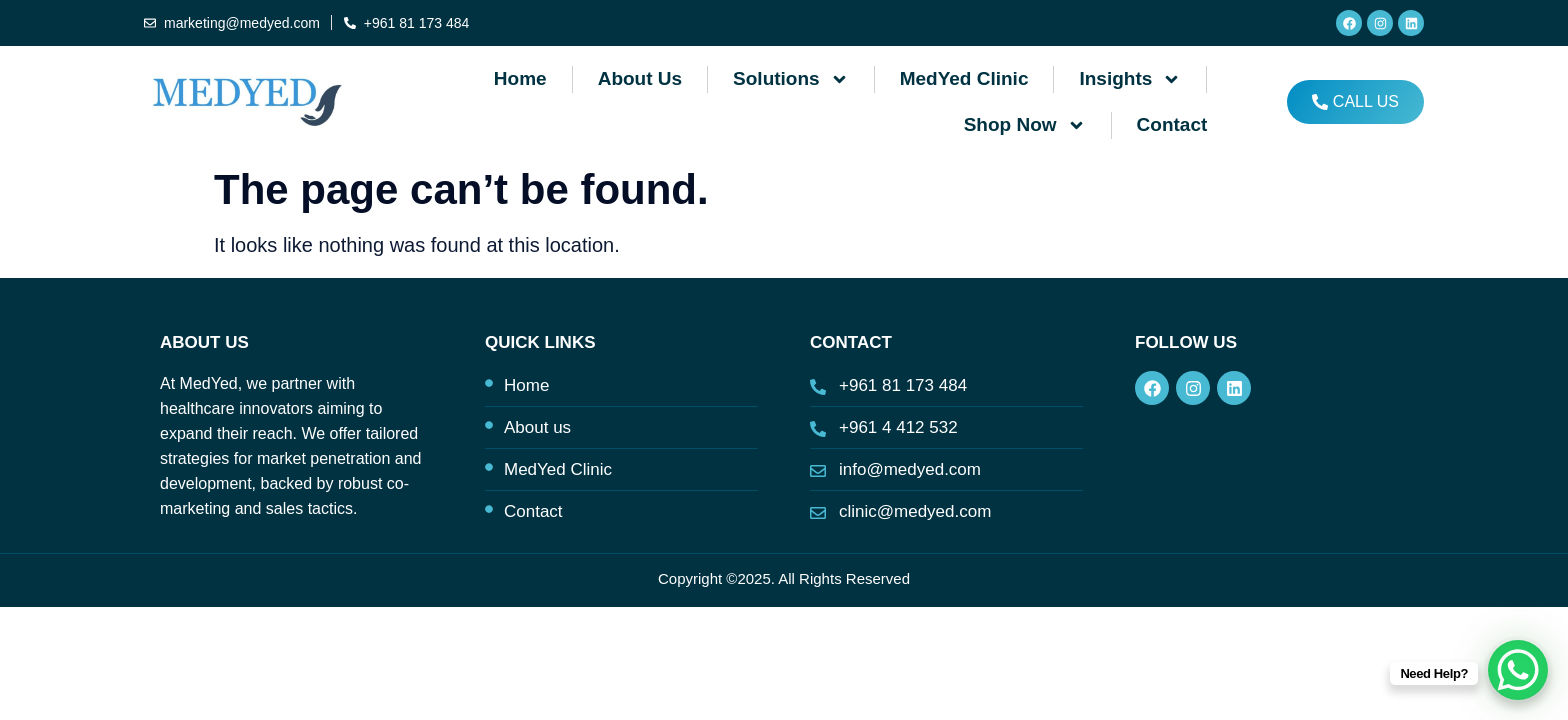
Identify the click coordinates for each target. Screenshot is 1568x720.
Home (520, 78)
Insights (1130, 79)
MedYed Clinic (964, 78)
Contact (1172, 124)
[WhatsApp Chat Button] (1518, 670)
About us (640, 78)
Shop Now (1025, 125)
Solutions (791, 79)
